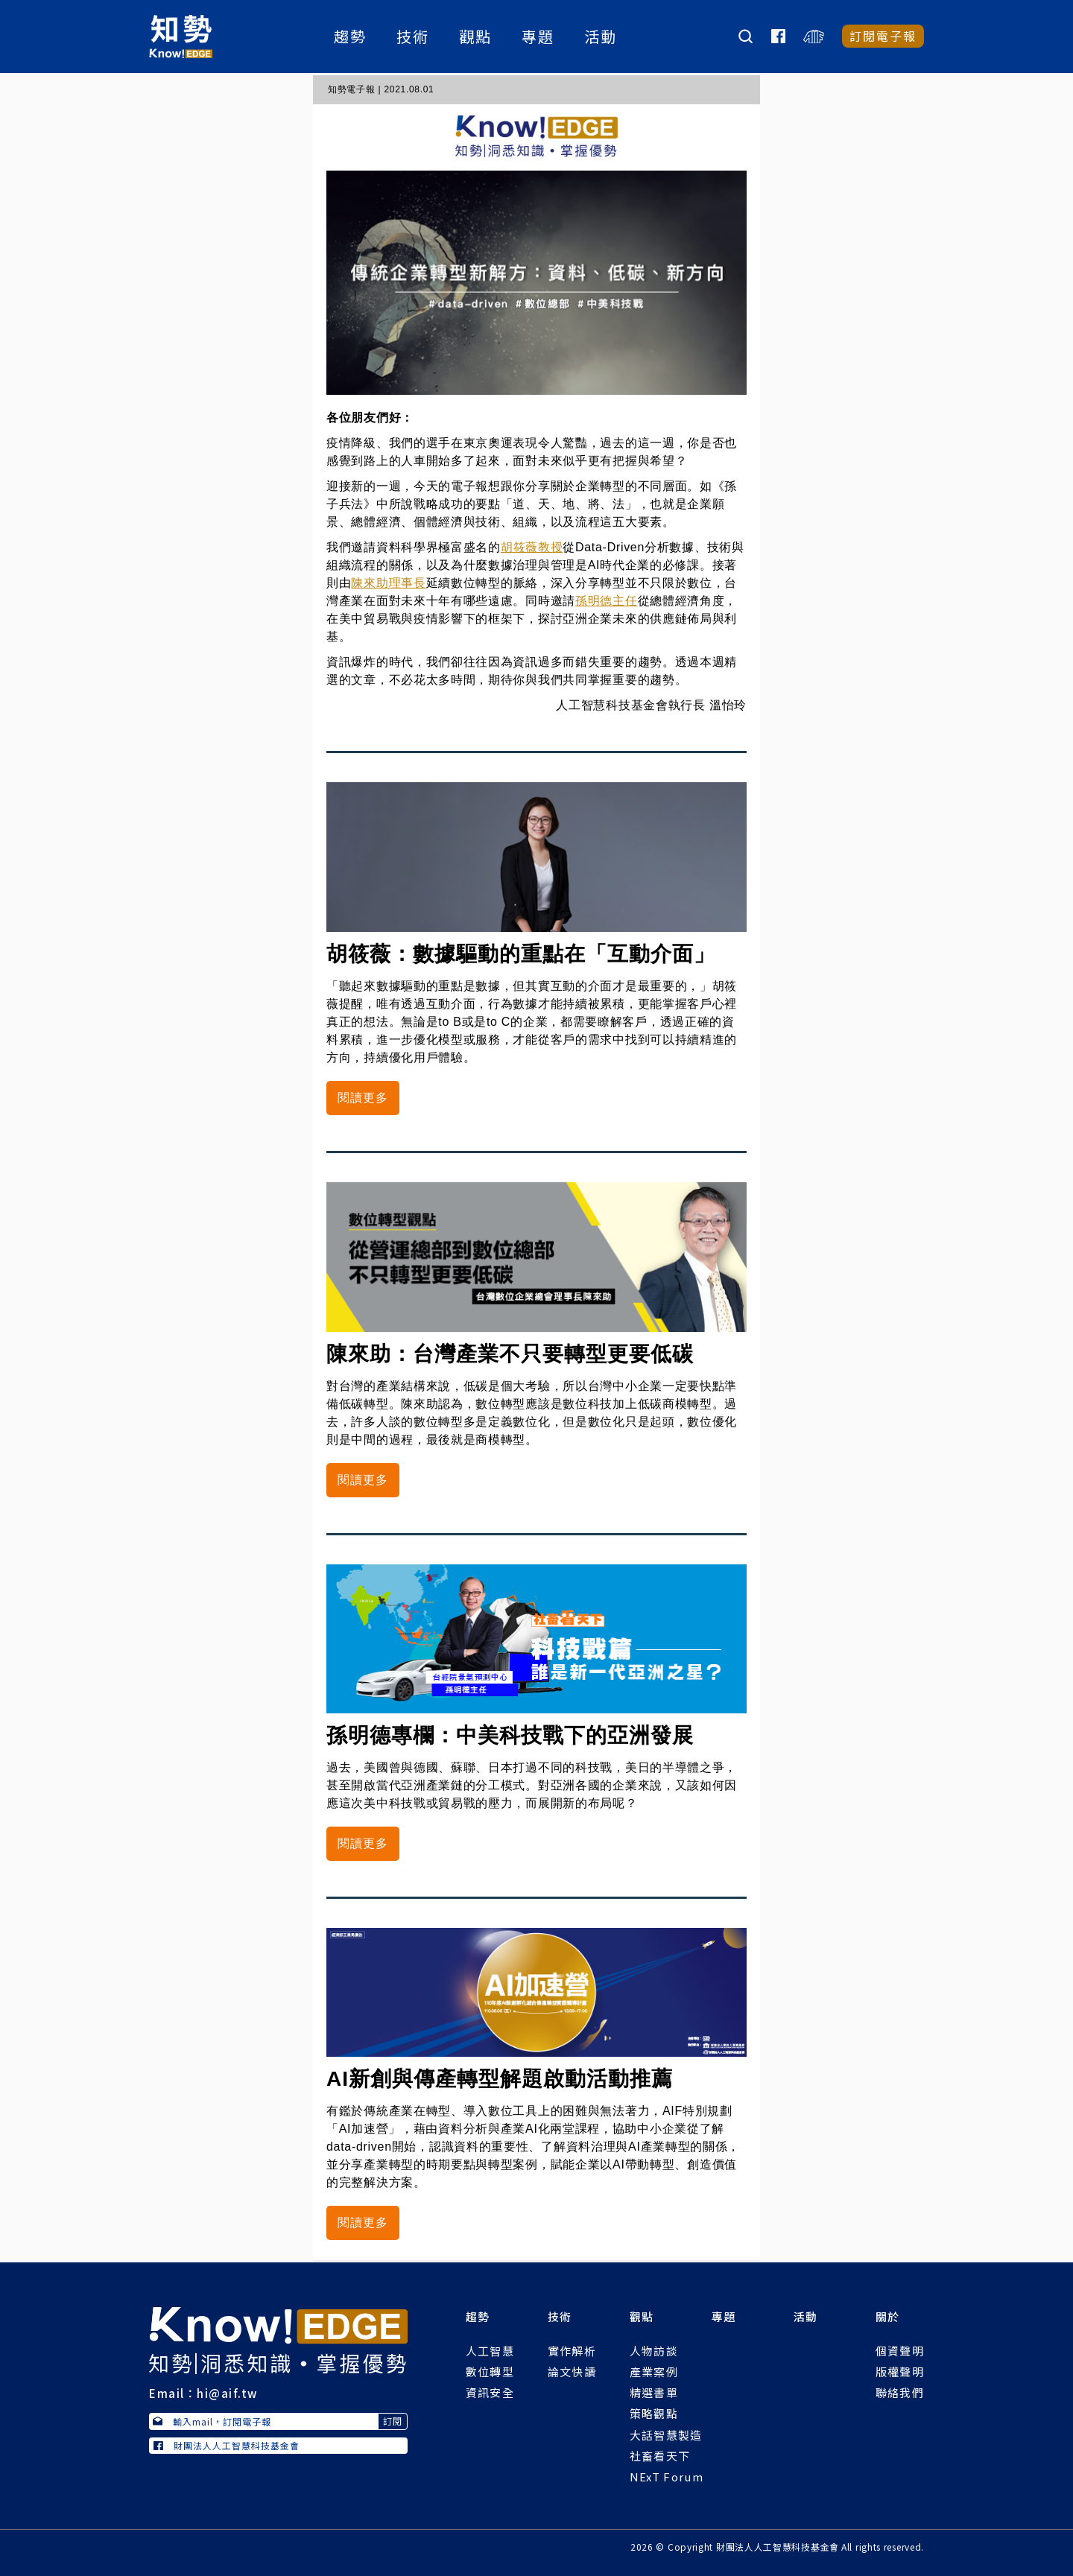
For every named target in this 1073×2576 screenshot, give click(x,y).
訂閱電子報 (883, 37)
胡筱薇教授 (532, 547)
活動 (602, 37)
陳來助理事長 (388, 583)
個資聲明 (900, 2350)
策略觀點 (654, 2413)
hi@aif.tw (227, 2393)
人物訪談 (654, 2350)
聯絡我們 (900, 2392)
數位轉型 (490, 2371)
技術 (414, 37)
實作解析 (572, 2350)
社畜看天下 (660, 2456)
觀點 (476, 37)
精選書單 (654, 2392)
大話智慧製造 (666, 2435)
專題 (539, 37)
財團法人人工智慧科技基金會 (226, 2445)
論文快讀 (572, 2371)
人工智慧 (490, 2350)
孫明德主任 (606, 600)
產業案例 (654, 2371)
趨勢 (351, 37)
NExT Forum (667, 2476)
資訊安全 (490, 2392)
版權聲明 (900, 2371)
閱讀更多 (363, 1098)
